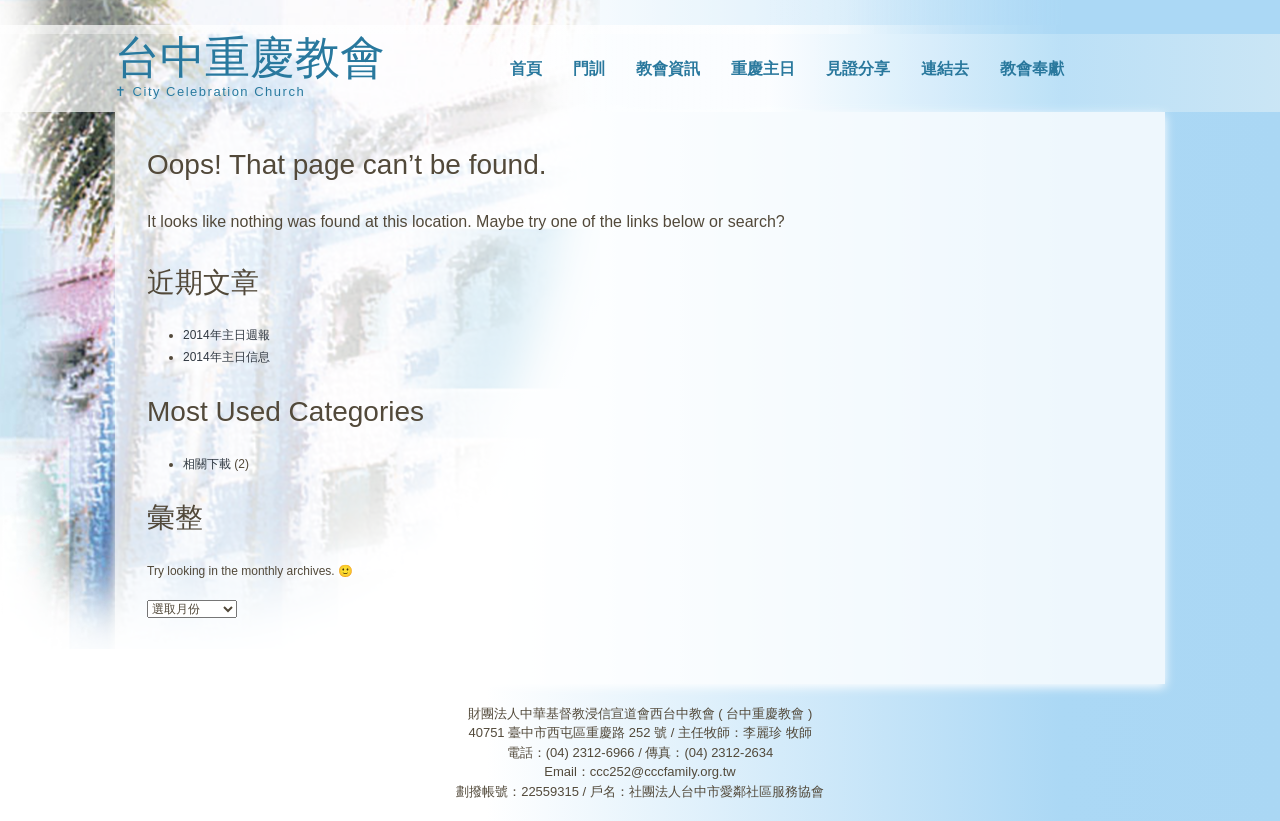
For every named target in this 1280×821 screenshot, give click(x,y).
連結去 (945, 68)
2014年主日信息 (226, 357)
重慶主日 (763, 68)
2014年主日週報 (226, 335)
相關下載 (207, 464)
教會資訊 (668, 68)
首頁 (526, 68)
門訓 (589, 68)
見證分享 (858, 68)
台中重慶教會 (250, 57)
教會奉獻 (1032, 68)
